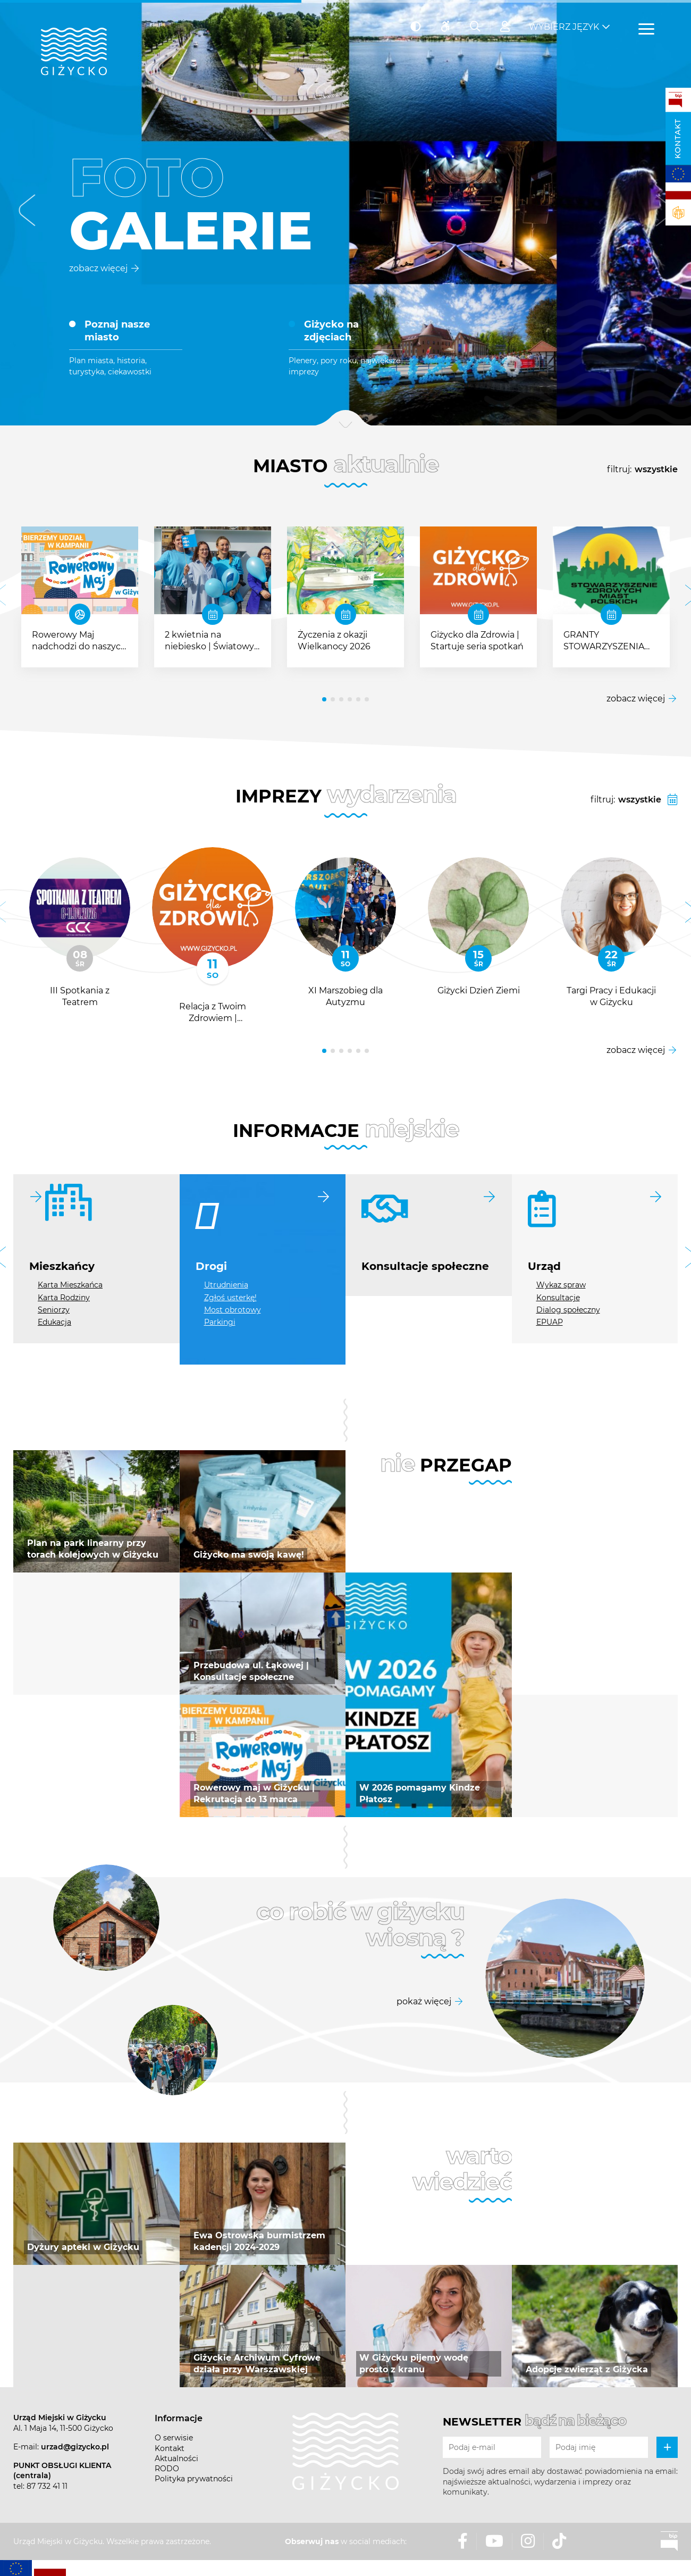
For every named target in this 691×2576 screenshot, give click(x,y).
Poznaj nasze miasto (117, 331)
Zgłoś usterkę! (230, 1297)
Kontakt (677, 139)
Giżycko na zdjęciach (331, 331)
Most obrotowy (232, 1310)
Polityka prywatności (194, 2478)
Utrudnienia (226, 1285)
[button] (27, 213)
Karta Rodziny (64, 1297)
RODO (167, 2468)
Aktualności (176, 2458)
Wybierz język (564, 27)
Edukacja (54, 1322)
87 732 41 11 (47, 2486)
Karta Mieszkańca (70, 1285)
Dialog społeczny (568, 1310)
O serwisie (174, 2438)
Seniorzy (54, 1310)
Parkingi (219, 1322)
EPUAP (549, 1322)
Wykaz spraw (561, 1285)
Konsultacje (558, 1297)
